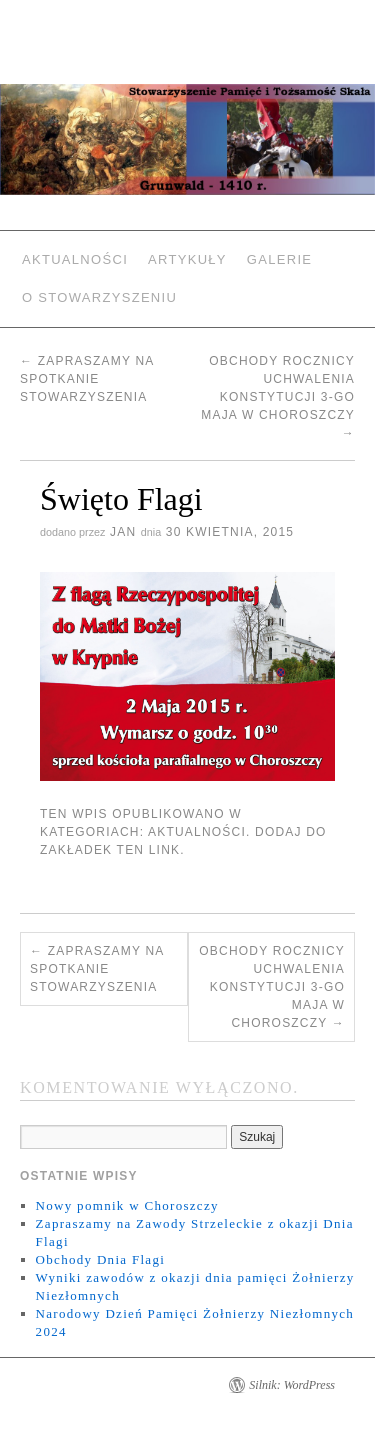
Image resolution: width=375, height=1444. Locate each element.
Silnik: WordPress (292, 1385)
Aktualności (75, 259)
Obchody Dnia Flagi (101, 1259)
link (164, 850)
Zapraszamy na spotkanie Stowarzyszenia (87, 379)
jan (123, 532)
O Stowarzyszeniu (99, 297)
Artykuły (187, 259)
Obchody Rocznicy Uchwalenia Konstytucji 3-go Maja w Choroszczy (278, 397)
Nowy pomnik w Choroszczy (127, 1205)
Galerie (279, 259)
